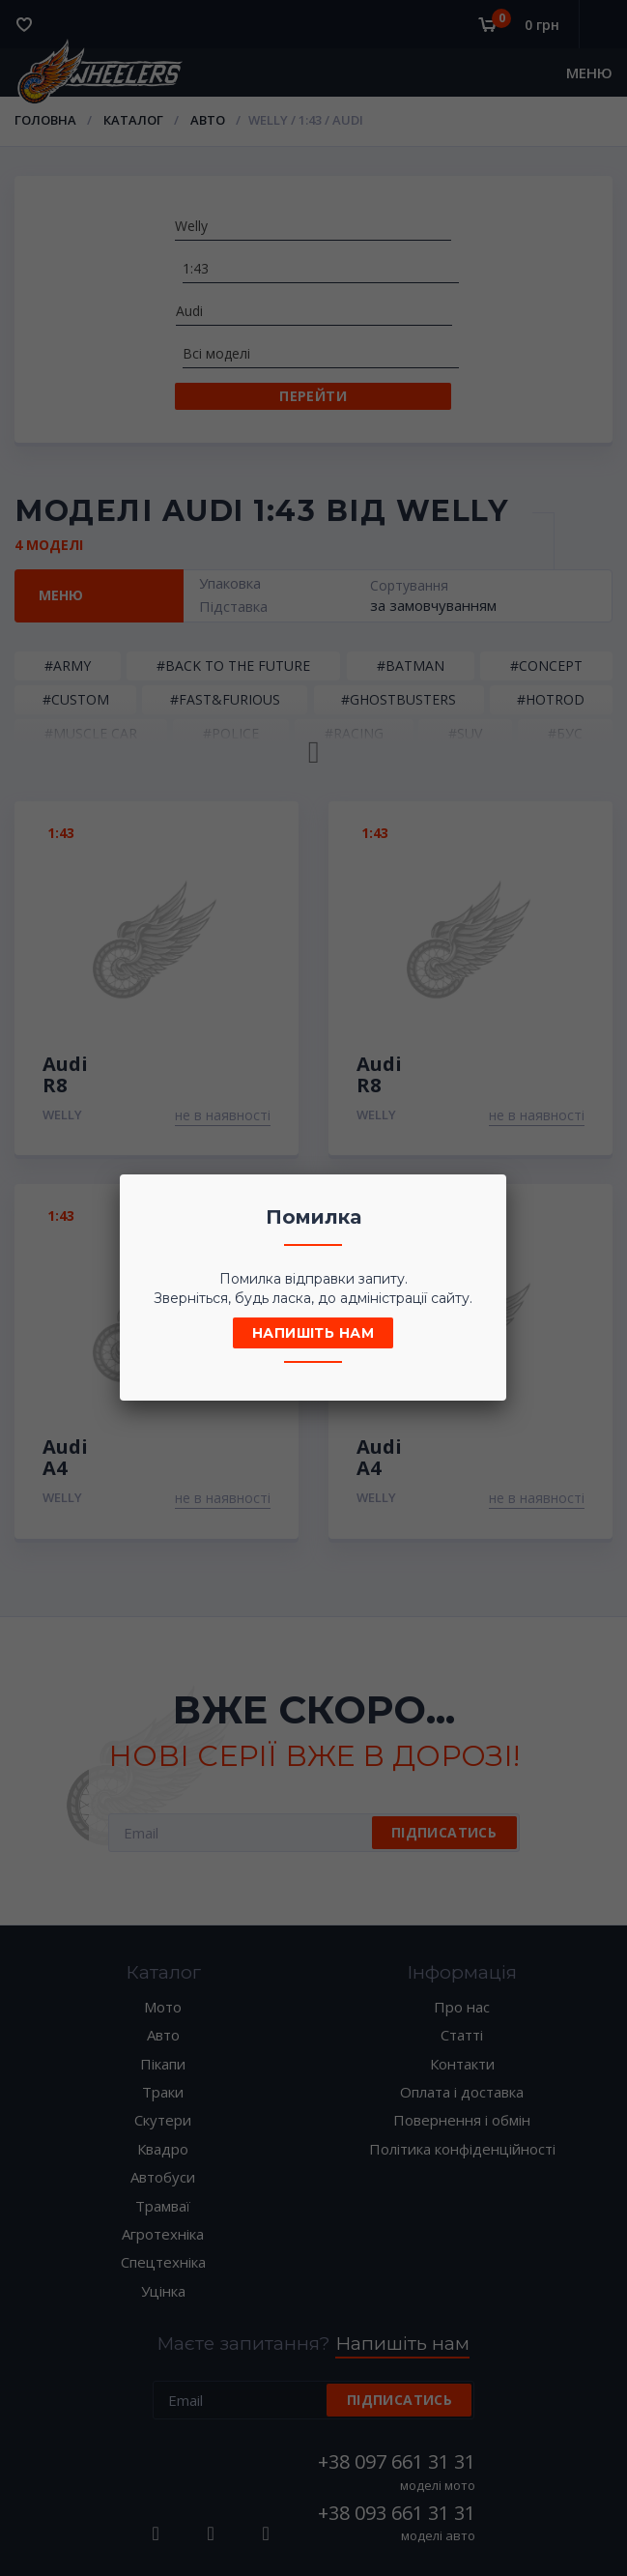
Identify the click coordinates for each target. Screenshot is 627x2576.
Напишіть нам (313, 1333)
